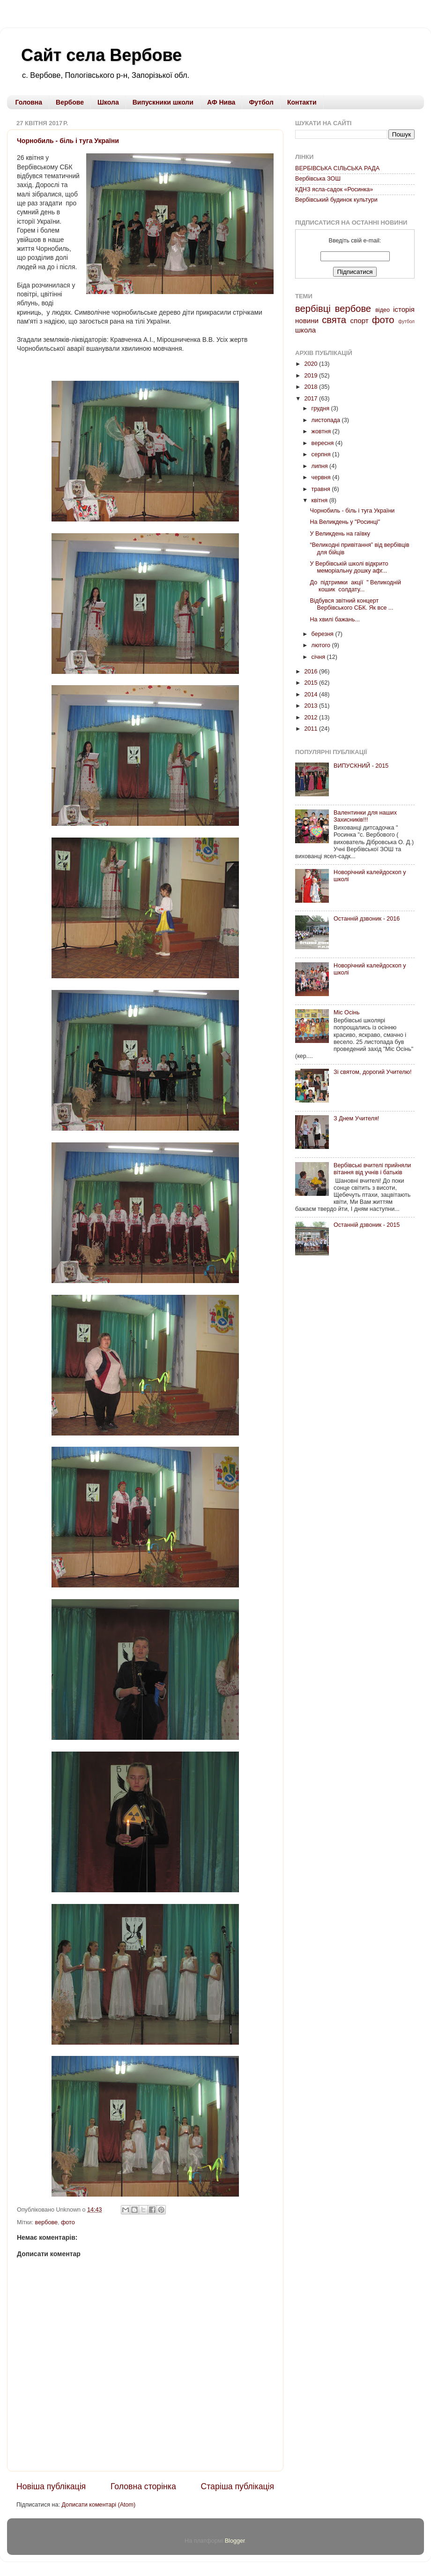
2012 (311, 717)
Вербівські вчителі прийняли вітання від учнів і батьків (372, 1169)
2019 (311, 375)
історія (404, 309)
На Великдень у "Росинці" (345, 522)
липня (320, 466)
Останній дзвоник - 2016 (367, 918)
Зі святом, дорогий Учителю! (372, 1072)
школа (305, 330)
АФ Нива (221, 102)
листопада (327, 420)
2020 (311, 364)
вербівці (313, 308)
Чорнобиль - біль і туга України (68, 140)
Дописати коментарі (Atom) (98, 2504)
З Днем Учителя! (356, 1118)
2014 (311, 694)
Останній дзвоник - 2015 (367, 1225)
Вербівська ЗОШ (318, 178)
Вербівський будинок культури (336, 199)
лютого (322, 645)
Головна (29, 102)
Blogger (235, 2541)
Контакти (302, 102)
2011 (311, 728)
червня (322, 477)
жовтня (322, 431)
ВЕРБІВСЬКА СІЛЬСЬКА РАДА (337, 168)
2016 (311, 671)
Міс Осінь (347, 1012)
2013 (311, 706)
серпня (322, 454)
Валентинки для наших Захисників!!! (365, 816)
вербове (46, 2222)
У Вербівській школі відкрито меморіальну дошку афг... (349, 567)
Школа (108, 102)
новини (307, 321)
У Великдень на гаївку (340, 533)
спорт (359, 321)
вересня (323, 443)
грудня (321, 408)
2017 (311, 398)
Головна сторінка (143, 2486)
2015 (311, 683)
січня (319, 657)
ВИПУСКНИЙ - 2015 (361, 766)
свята (334, 320)
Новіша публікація (51, 2486)
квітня (320, 500)
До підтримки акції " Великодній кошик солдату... (355, 586)
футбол (406, 321)
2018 (311, 387)
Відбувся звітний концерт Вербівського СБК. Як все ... (351, 604)
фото (68, 2222)
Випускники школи (163, 102)
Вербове (70, 102)
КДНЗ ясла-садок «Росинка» (334, 189)
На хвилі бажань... (335, 619)
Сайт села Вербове (101, 55)
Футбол (261, 102)
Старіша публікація (237, 2486)
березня (323, 634)
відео (382, 310)
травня (322, 489)
